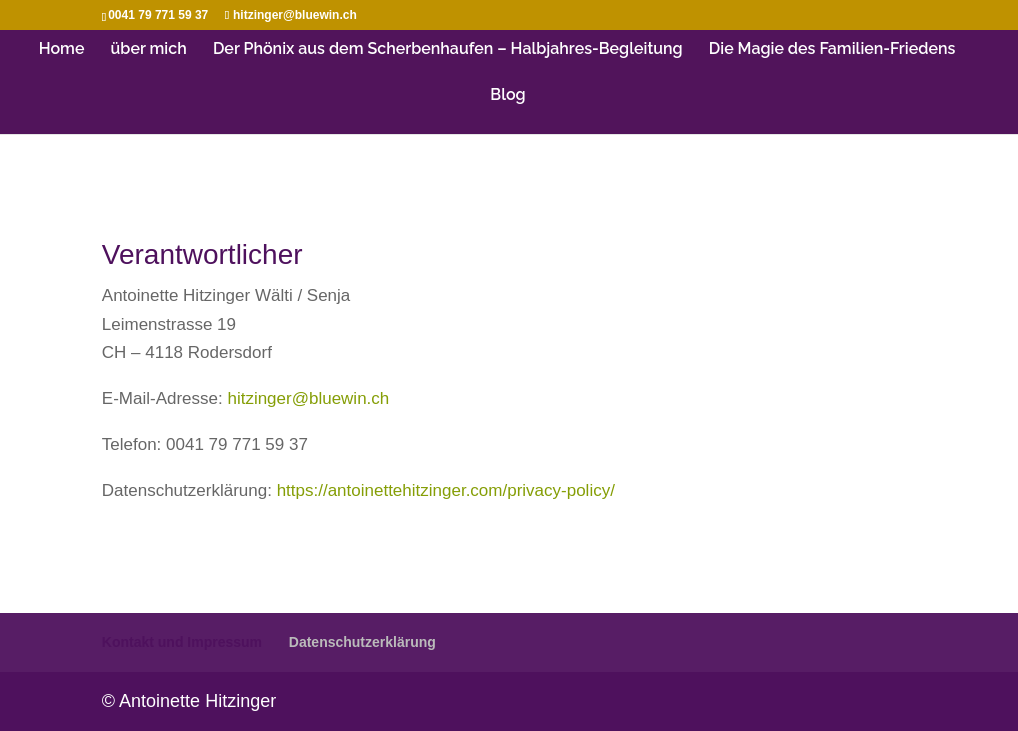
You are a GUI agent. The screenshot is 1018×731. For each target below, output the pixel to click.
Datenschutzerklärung (362, 642)
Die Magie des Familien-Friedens (832, 50)
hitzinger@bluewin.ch (308, 398)
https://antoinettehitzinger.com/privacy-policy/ (446, 490)
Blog (507, 96)
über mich (149, 50)
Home (62, 50)
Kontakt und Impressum (182, 642)
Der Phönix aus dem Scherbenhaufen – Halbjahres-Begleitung (448, 50)
